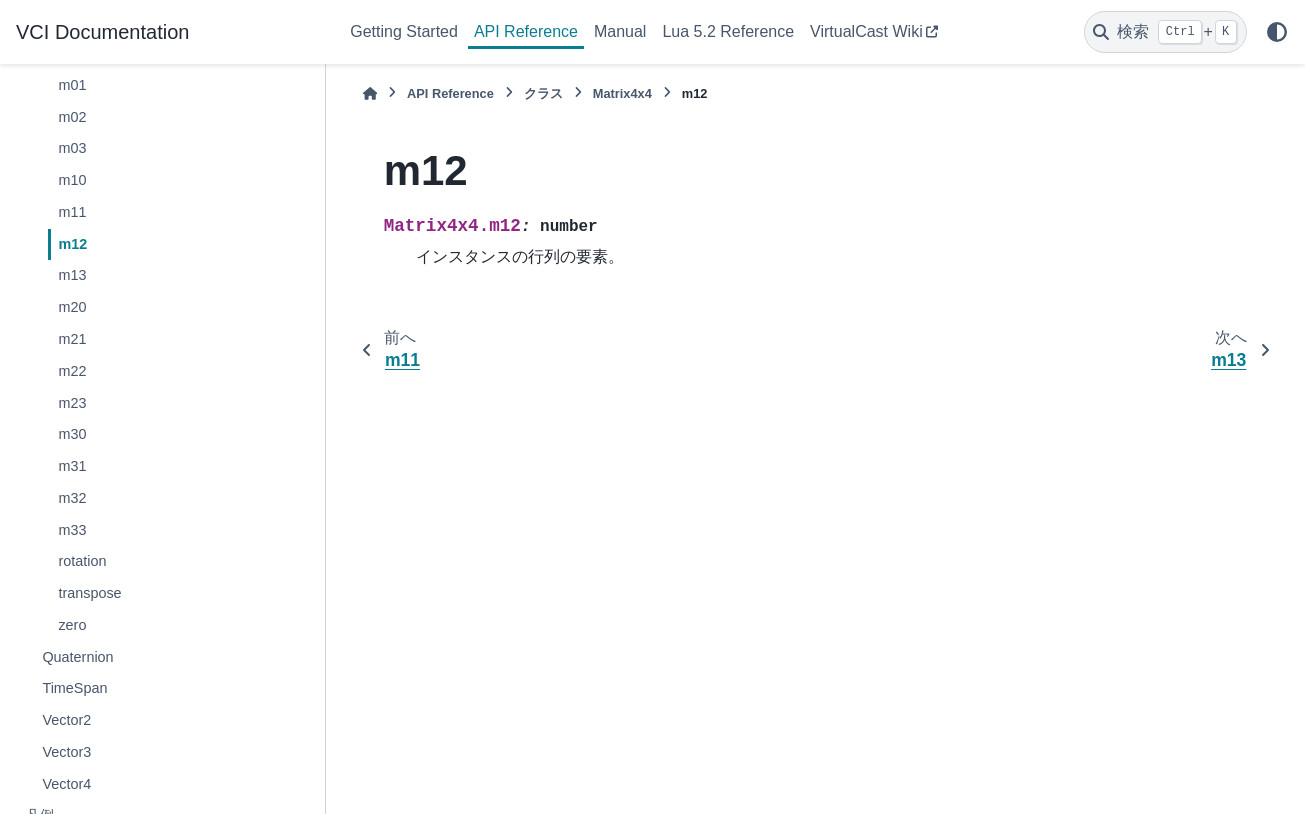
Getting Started (404, 31)
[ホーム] (370, 93)
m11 (72, 212)
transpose (89, 593)
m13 (72, 275)
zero (72, 625)
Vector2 (66, 720)
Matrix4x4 (622, 93)
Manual (620, 31)
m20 (72, 307)
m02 (72, 117)
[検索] (1165, 32)
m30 (72, 434)
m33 (72, 530)
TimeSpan (74, 688)
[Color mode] (1277, 32)
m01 (72, 85)
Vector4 (66, 784)
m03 (72, 148)
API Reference (526, 31)
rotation (82, 561)
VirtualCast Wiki (866, 31)
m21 (72, 339)
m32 (72, 498)
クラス (543, 93)
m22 (72, 371)
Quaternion (77, 657)
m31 (72, 466)
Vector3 (66, 752)
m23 (72, 403)
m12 (72, 244)
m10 (72, 180)
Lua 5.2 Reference (728, 31)
